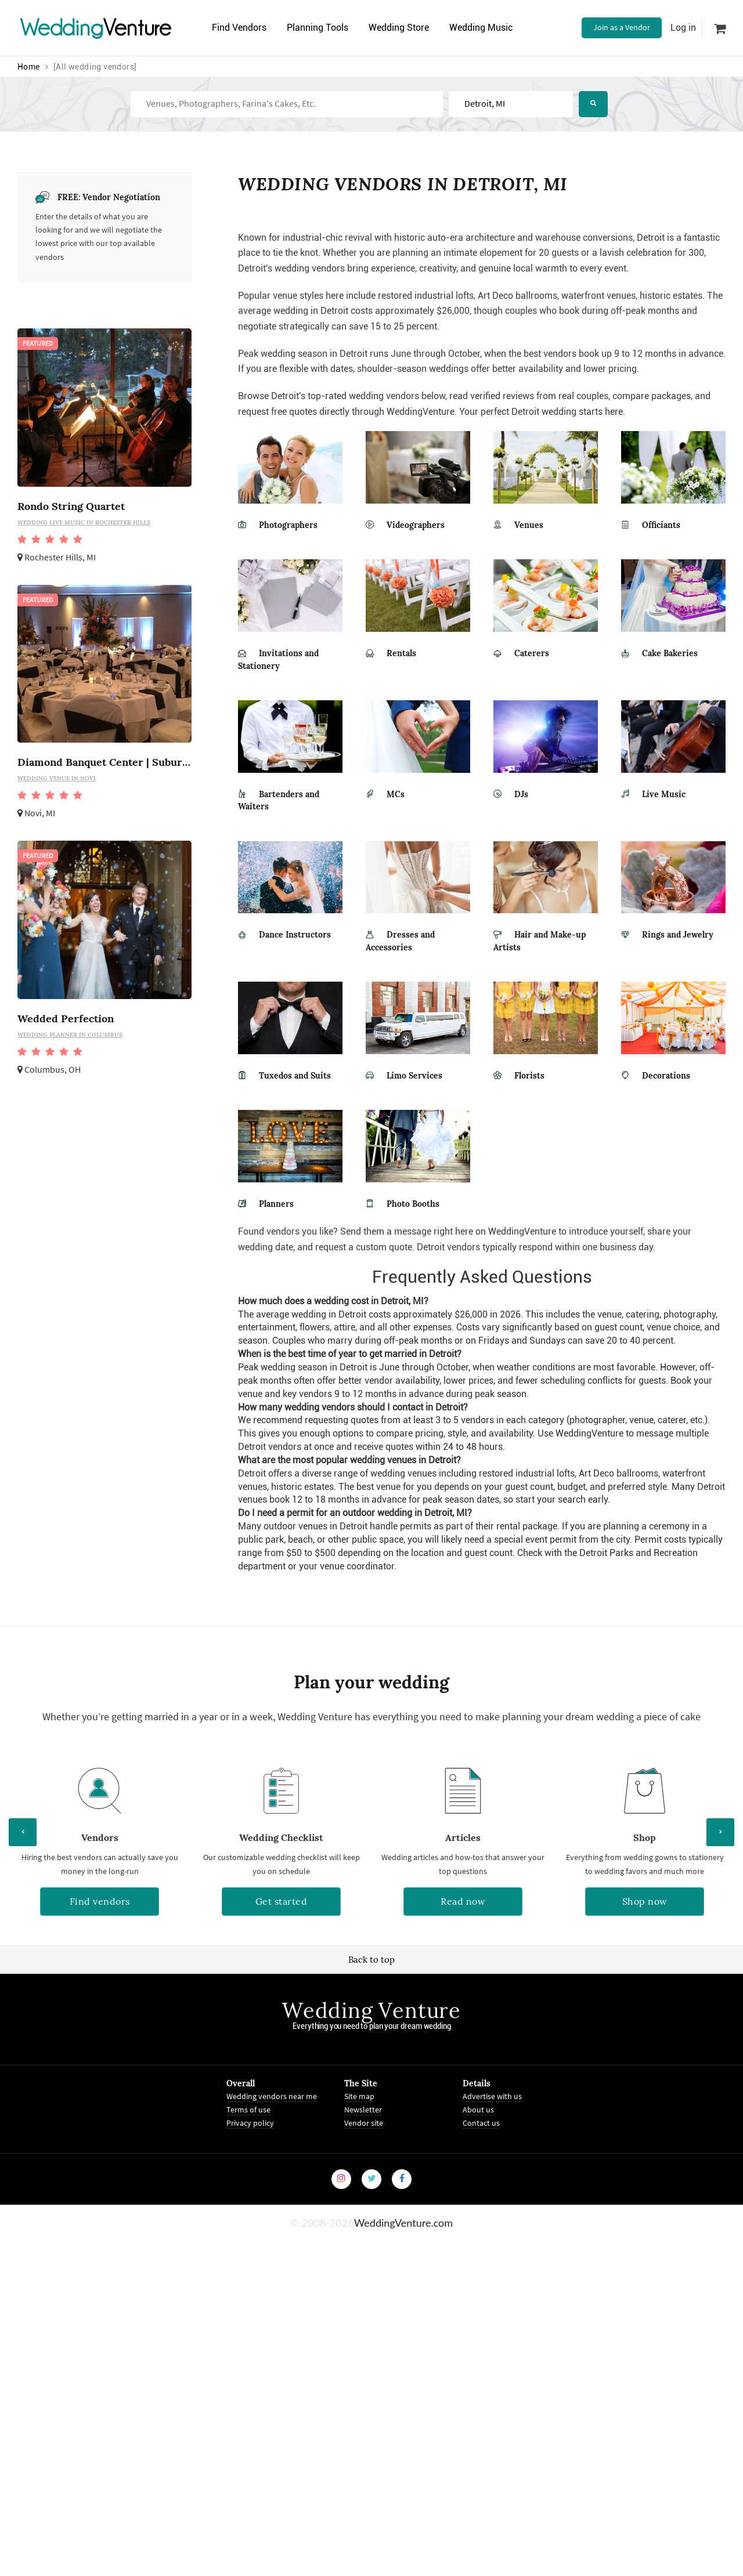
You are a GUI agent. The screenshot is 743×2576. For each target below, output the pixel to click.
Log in (683, 27)
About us (478, 2109)
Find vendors (100, 1901)
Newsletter (363, 2109)
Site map (359, 2096)
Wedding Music (481, 27)
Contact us (481, 2123)
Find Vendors (239, 27)
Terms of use (248, 2109)
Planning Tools (317, 27)
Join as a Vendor (621, 27)
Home (28, 66)
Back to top (371, 1959)
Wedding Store (399, 27)
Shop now (645, 1901)
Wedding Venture (371, 2010)
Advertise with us (492, 2096)
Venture (95, 27)
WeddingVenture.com (403, 2222)
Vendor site (363, 2123)
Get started (281, 1901)
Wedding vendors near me (271, 2096)
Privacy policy (250, 2123)
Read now (463, 1901)
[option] (99, 1846)
